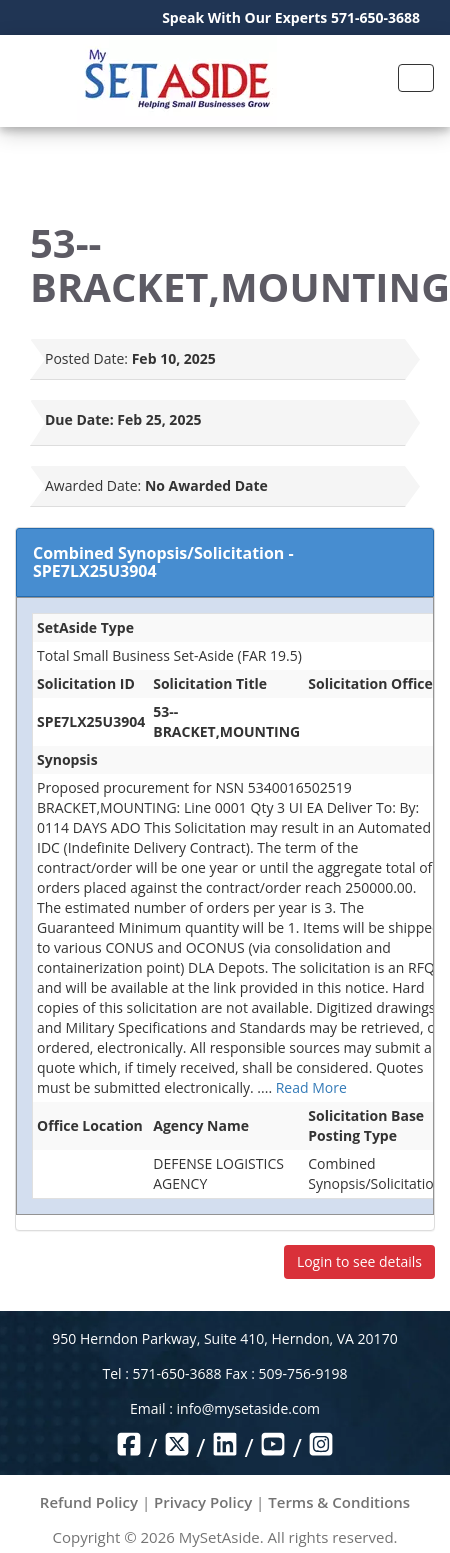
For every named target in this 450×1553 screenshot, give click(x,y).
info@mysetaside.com (248, 1408)
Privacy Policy (203, 1502)
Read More (311, 1087)
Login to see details (359, 1261)
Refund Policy (89, 1502)
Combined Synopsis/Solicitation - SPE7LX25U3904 (163, 562)
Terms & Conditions (339, 1502)
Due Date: (79, 419)
